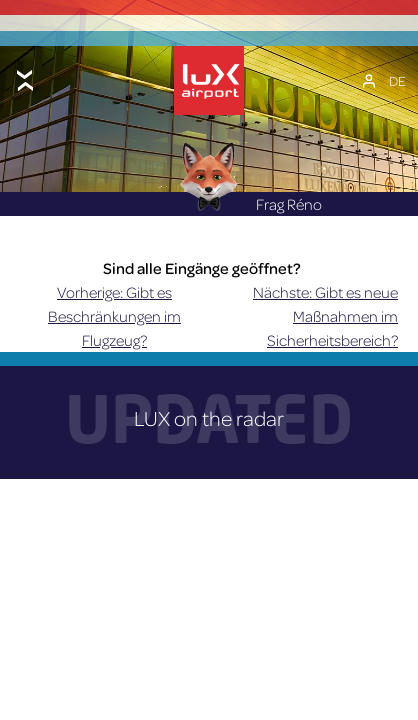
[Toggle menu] (25, 80)
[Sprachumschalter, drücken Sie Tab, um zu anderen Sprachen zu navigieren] (397, 81)
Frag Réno (250, 204)
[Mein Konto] (369, 81)
